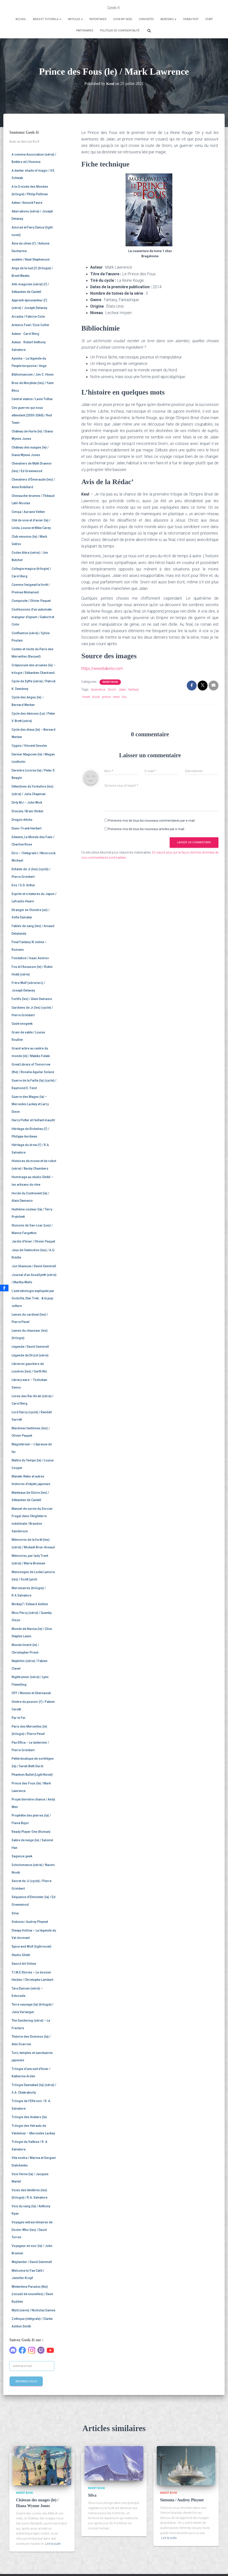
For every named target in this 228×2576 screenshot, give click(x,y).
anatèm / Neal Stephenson (31, 259)
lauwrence (98, 689)
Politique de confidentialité (120, 30)
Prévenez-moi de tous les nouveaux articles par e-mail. (146, 829)
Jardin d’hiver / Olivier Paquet (33, 1241)
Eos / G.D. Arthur (23, 885)
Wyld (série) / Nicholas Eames (33, 2310)
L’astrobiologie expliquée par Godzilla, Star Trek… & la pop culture (33, 1298)
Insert (86, 696)
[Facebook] (4, 1288)
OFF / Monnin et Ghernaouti (31, 1693)
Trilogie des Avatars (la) (29, 2117)
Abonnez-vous (26, 2381)
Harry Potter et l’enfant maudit (33, 1120)
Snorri (112, 689)
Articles (75, 19)
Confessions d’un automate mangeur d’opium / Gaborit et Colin (33, 617)
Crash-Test (191, 19)
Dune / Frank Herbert (26, 828)
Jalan (122, 689)
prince (106, 696)
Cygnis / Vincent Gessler (29, 745)
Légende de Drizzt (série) (30, 1355)
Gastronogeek (22, 1023)
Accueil (20, 19)
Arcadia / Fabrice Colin (28, 316)
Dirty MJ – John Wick (27, 802)
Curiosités (146, 19)
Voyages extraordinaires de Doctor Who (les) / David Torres (32, 2229)
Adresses (168, 19)
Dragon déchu (22, 819)
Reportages (98, 19)
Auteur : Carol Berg (25, 333)
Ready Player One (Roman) (31, 1831)
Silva (15, 1913)
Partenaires (84, 30)
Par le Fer (19, 1718)
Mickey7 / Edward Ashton (30, 1604)
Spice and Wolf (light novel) (31, 1946)
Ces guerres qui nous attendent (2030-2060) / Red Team (32, 415)
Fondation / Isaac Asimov (30, 958)
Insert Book (110, 682)
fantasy (133, 689)
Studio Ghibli (21, 1955)
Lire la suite (53, 2543)
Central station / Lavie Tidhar (32, 399)
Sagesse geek (22, 1856)
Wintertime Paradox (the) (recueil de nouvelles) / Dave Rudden (32, 2294)
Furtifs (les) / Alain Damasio (32, 999)
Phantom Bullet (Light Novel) (32, 1774)
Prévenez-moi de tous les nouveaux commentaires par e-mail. (151, 820)
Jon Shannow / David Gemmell (34, 1266)
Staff (209, 19)
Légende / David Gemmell (30, 1346)
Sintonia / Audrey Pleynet (30, 1922)
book (96, 696)
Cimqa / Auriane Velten (28, 512)
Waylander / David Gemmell (32, 2262)
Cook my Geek (122, 19)
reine (116, 696)
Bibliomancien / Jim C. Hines (33, 374)
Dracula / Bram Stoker (28, 811)
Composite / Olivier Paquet (31, 601)
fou (124, 696)
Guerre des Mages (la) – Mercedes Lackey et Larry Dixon (30, 1104)
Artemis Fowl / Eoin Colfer (30, 325)
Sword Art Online (24, 1963)
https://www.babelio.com (102, 668)
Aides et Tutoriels (47, 19)
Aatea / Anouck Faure (27, 202)
